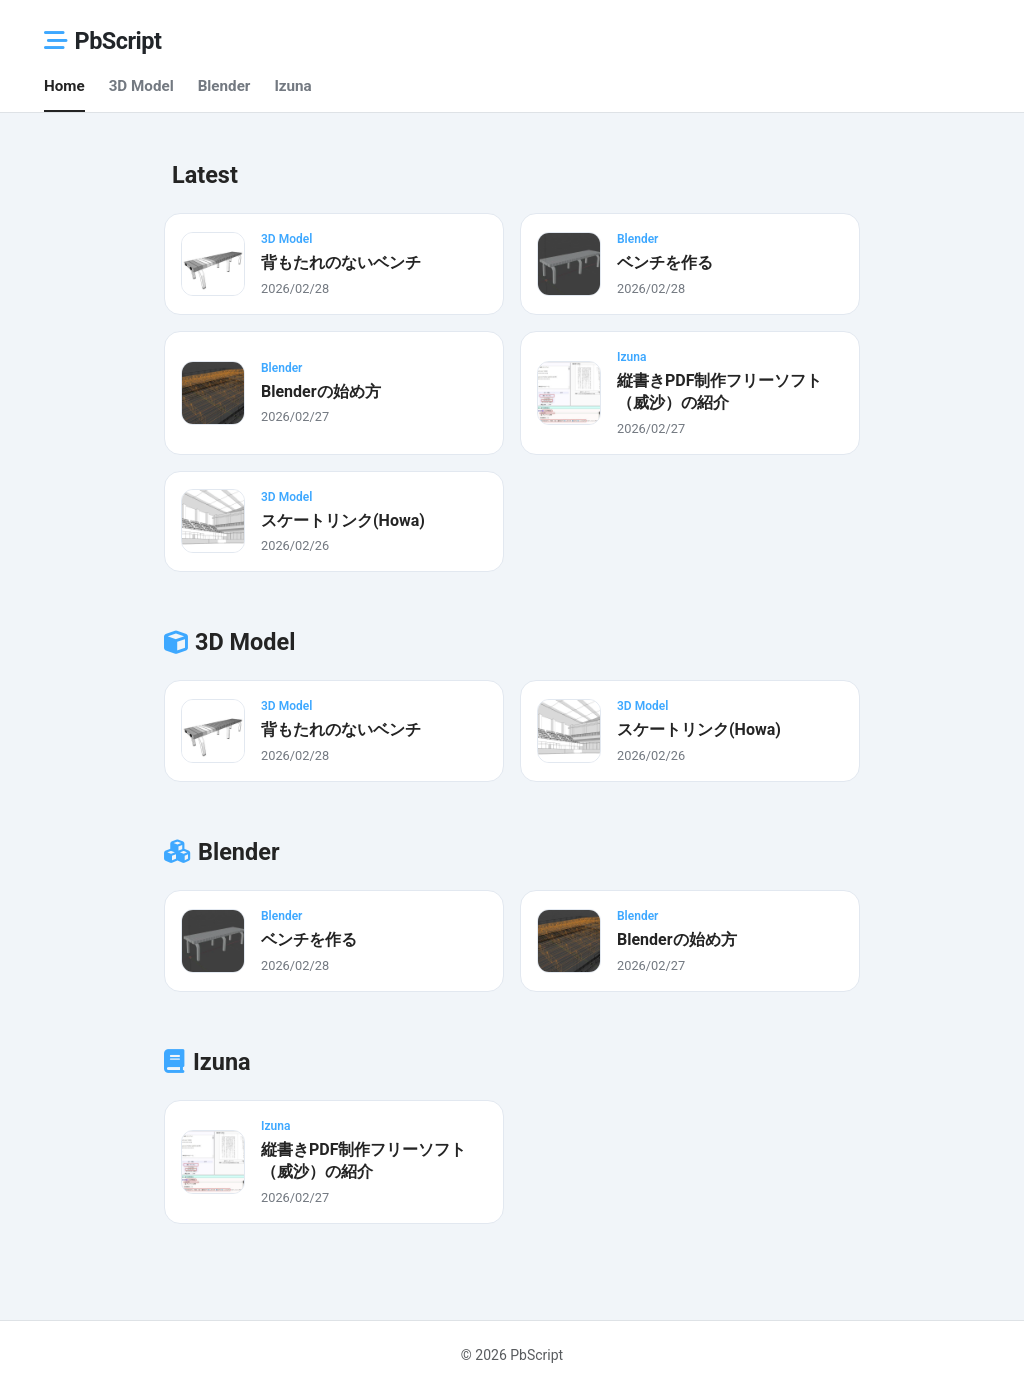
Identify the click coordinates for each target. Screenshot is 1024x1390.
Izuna (292, 86)
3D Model (141, 86)
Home (64, 86)
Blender (224, 86)
